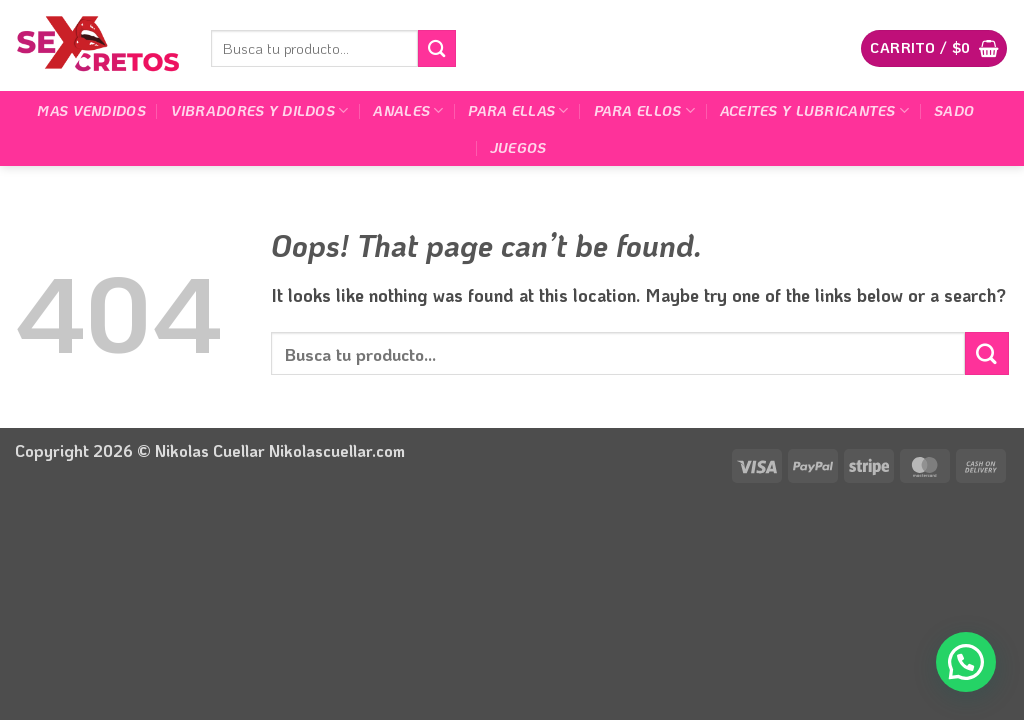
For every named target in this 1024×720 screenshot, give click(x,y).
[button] (934, 48)
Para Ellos (644, 111)
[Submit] (437, 48)
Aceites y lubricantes (814, 111)
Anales (408, 111)
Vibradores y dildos (260, 111)
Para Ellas (518, 111)
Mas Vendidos (91, 110)
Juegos (518, 147)
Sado (954, 110)
